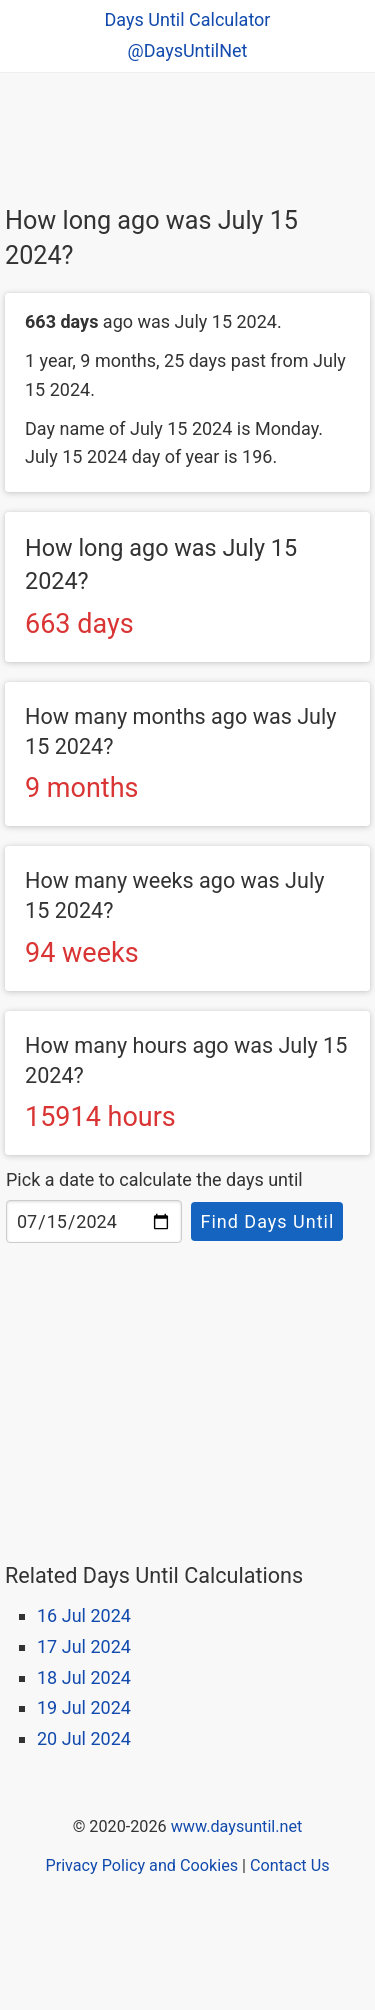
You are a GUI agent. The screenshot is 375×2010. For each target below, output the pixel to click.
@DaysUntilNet (188, 50)
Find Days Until (267, 1221)
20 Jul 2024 (84, 1738)
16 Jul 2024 (84, 1615)
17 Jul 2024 (84, 1646)
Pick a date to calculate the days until (154, 1179)
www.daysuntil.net (237, 1826)
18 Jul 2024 (84, 1677)
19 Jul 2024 (84, 1707)
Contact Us (289, 1865)
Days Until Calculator (188, 19)
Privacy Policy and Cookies (141, 1865)
